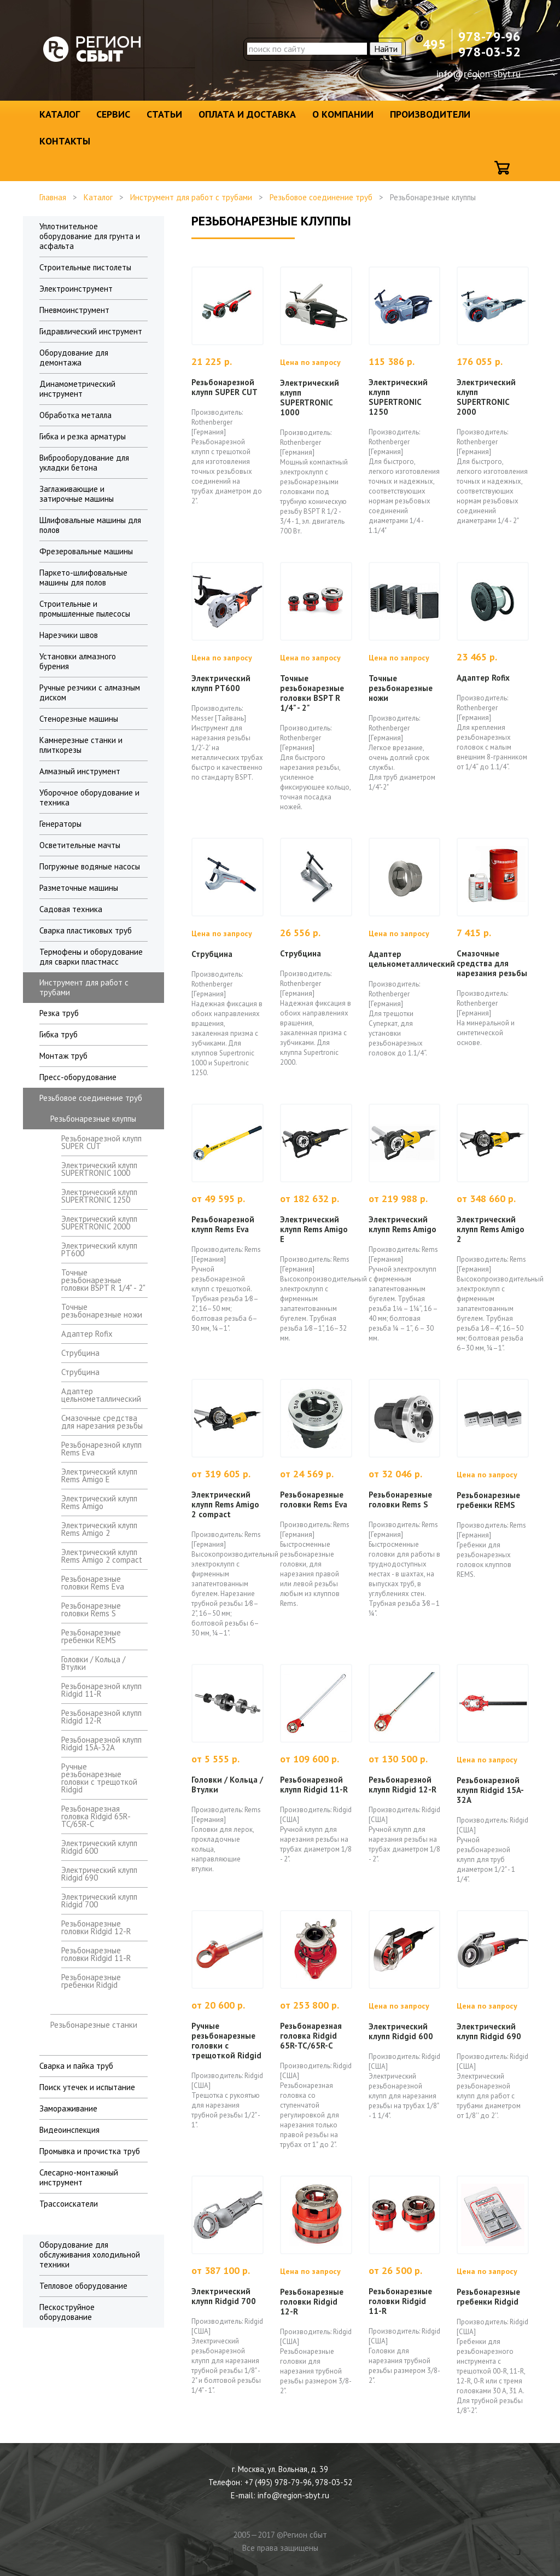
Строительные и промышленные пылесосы (84, 609)
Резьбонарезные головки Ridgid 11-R (96, 1954)
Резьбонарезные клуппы (93, 1118)
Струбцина (80, 1353)
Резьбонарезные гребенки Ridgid (91, 1981)
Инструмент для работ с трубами (191, 197)
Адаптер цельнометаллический (101, 1395)
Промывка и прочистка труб (89, 2151)
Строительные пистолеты (85, 267)
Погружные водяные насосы (89, 866)
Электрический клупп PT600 (99, 1249)
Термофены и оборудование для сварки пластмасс (91, 957)
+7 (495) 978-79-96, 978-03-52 (298, 2482)
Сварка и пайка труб (76, 2066)
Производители (430, 114)
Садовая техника (70, 909)
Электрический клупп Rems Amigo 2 (99, 1529)
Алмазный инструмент (79, 771)
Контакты (64, 141)
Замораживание (68, 2108)
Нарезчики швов (68, 635)
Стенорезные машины (78, 718)
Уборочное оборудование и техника (89, 797)
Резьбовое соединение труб (321, 197)
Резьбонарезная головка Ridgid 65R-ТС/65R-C (96, 1816)
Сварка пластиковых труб (85, 930)
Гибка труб (58, 1034)
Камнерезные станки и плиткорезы (80, 745)
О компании (343, 114)
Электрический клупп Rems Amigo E (99, 1475)
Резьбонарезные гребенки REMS (91, 1636)
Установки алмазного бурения (77, 661)
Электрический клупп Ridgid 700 (99, 1901)
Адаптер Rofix (87, 1333)
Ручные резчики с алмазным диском (89, 692)
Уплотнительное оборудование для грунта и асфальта (89, 236)
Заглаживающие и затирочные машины (76, 494)
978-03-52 (489, 51)
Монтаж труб (63, 1056)
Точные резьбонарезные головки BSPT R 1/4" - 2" (103, 1280)
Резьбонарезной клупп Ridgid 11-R (101, 1690)
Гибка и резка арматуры (82, 436)
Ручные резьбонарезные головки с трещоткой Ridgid (99, 1778)
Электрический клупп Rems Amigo (99, 1502)
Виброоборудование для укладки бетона (84, 462)
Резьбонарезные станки (93, 2025)
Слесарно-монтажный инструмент (78, 2177)
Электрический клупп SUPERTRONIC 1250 (99, 1196)
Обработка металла (75, 415)
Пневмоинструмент (74, 310)
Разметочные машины (78, 888)
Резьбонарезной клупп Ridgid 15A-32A (101, 1743)
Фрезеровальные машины (86, 551)
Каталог (59, 114)
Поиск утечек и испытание (87, 2087)
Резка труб (59, 1013)
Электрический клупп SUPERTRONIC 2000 (99, 1223)
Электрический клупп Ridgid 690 (99, 1874)
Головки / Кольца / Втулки (93, 1663)
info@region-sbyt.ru (478, 73)
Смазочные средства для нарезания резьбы (102, 1422)
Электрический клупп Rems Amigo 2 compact (101, 1556)
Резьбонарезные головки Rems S (91, 1609)
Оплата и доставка (247, 114)
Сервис (113, 114)
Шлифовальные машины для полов (90, 525)
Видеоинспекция (69, 2130)
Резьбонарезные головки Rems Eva (92, 1583)
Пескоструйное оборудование (67, 2312)
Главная (52, 197)
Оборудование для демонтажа (73, 357)
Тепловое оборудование (83, 2286)
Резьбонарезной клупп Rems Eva (101, 1449)
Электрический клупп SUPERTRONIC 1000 (99, 1169)
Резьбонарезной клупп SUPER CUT (101, 1142)
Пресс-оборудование (77, 1077)
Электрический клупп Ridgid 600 (99, 1847)
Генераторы (60, 824)
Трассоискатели (68, 2203)
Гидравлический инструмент (90, 331)
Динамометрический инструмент (77, 389)
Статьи (164, 114)
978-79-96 (489, 36)
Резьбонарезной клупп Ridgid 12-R (101, 1717)
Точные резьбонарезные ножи (101, 1311)
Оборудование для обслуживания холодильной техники (89, 2255)
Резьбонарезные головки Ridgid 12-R (96, 1927)
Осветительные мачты (79, 845)
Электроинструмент (76, 288)
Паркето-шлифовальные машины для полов (83, 577)
